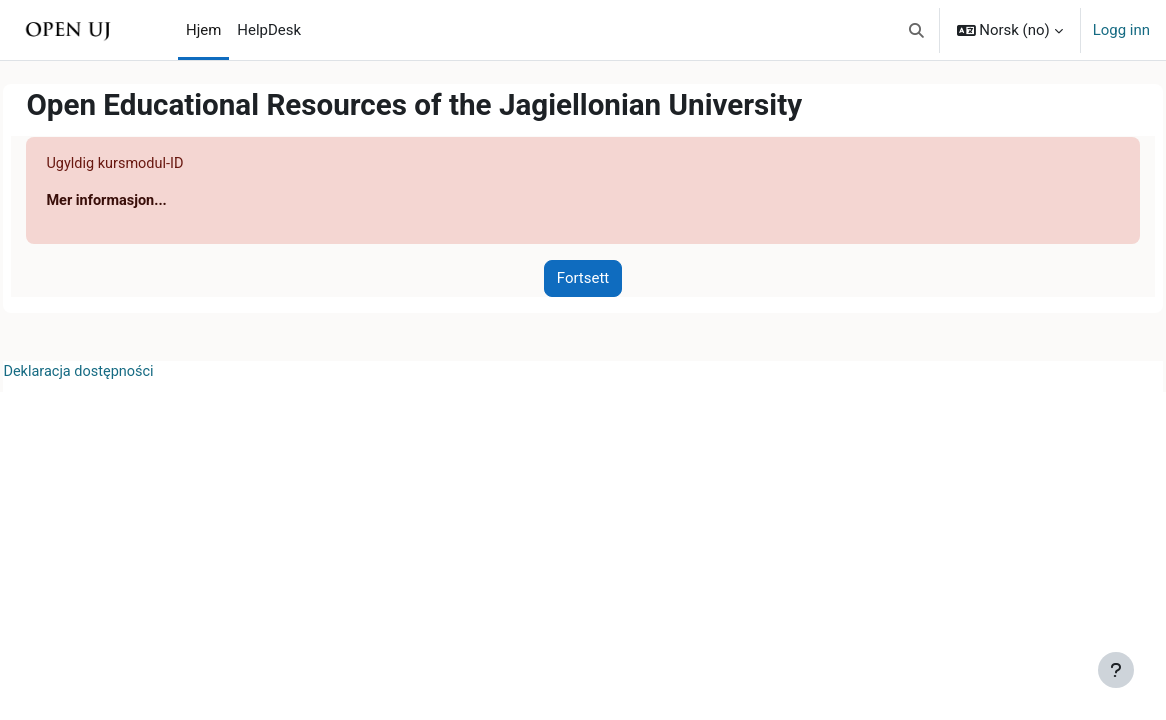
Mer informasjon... (153, 202)
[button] (916, 30)
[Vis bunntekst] (1116, 670)
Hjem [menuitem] (203, 30)
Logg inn (1121, 30)
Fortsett (583, 279)
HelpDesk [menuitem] (269, 30)
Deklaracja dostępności (125, 373)
